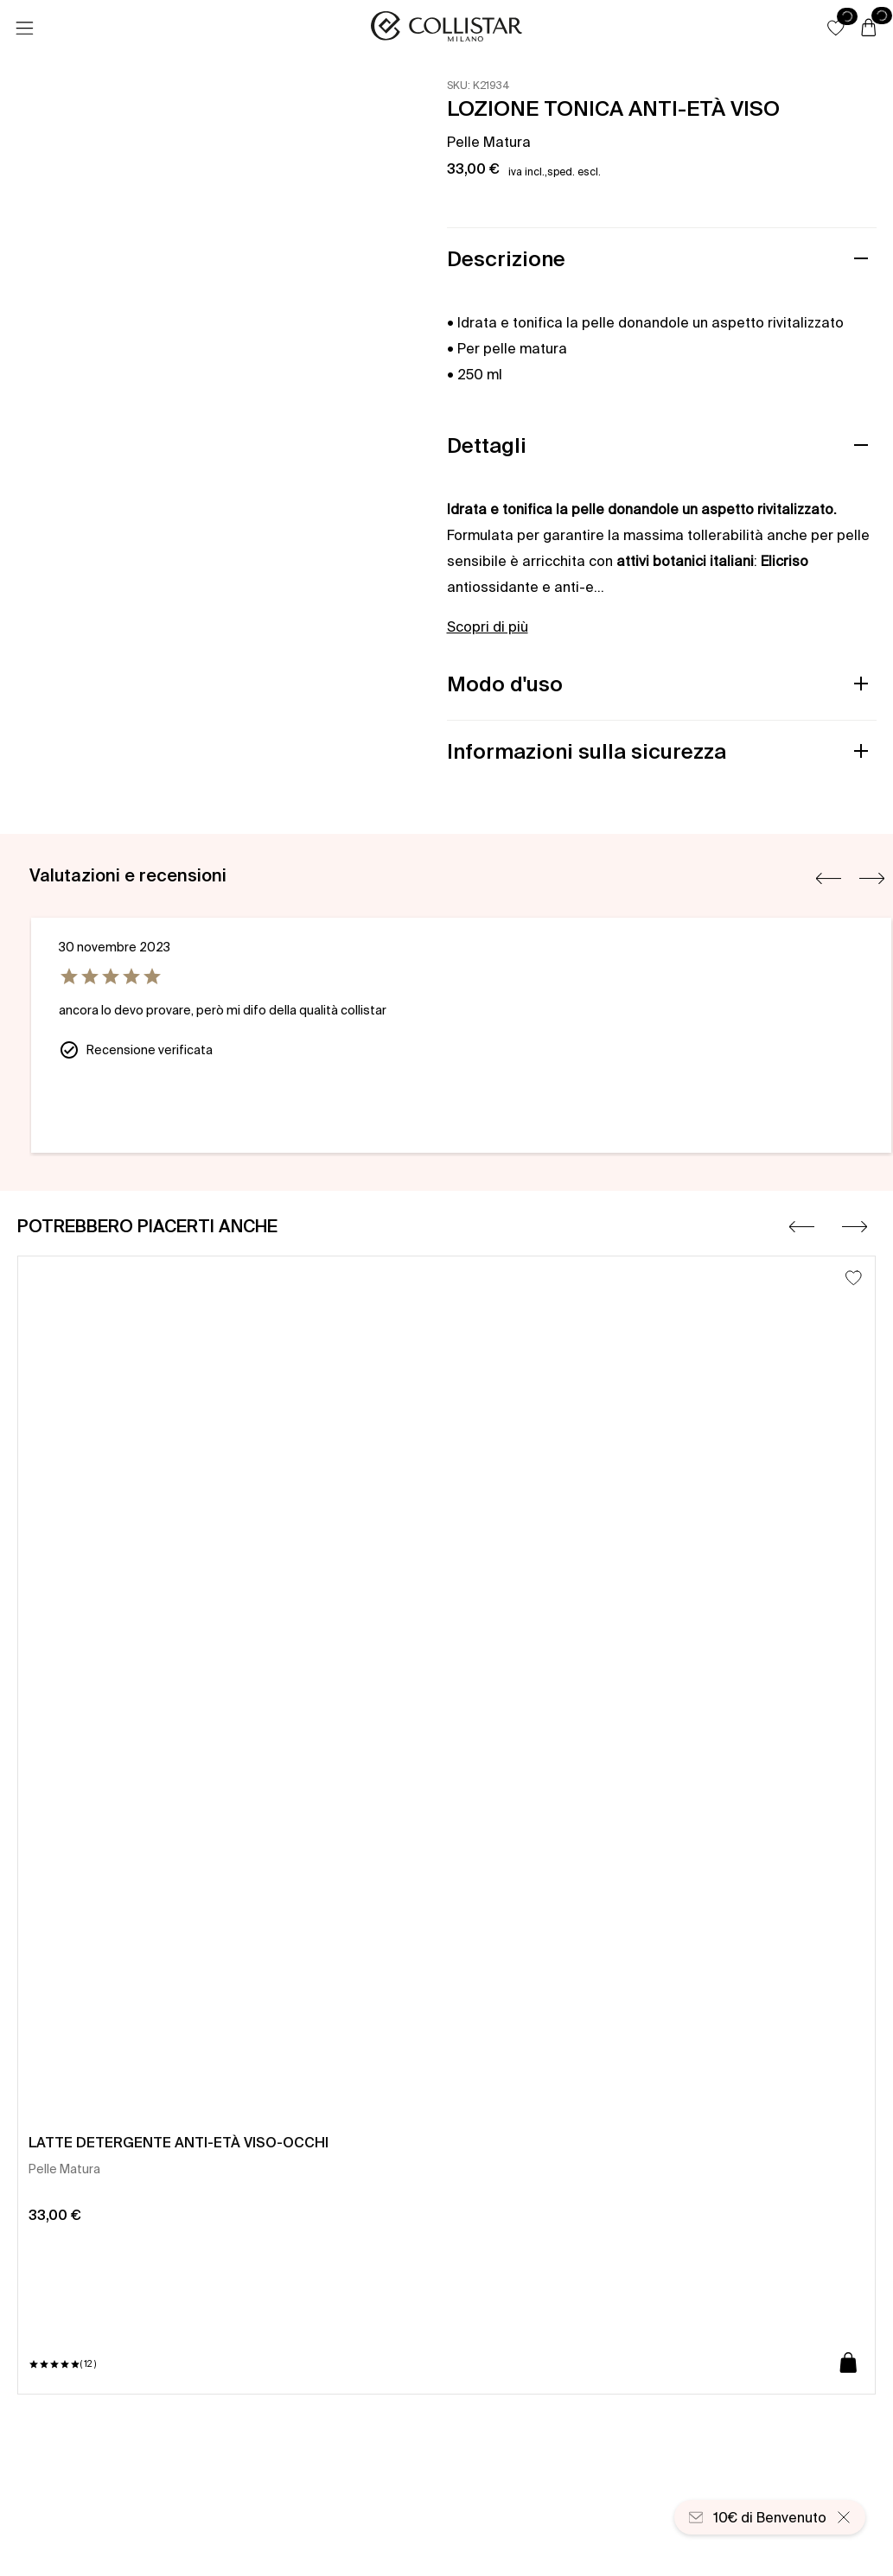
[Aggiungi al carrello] (848, 2364)
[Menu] (24, 28)
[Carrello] (869, 28)
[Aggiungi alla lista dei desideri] (853, 1277)
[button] (836, 27)
